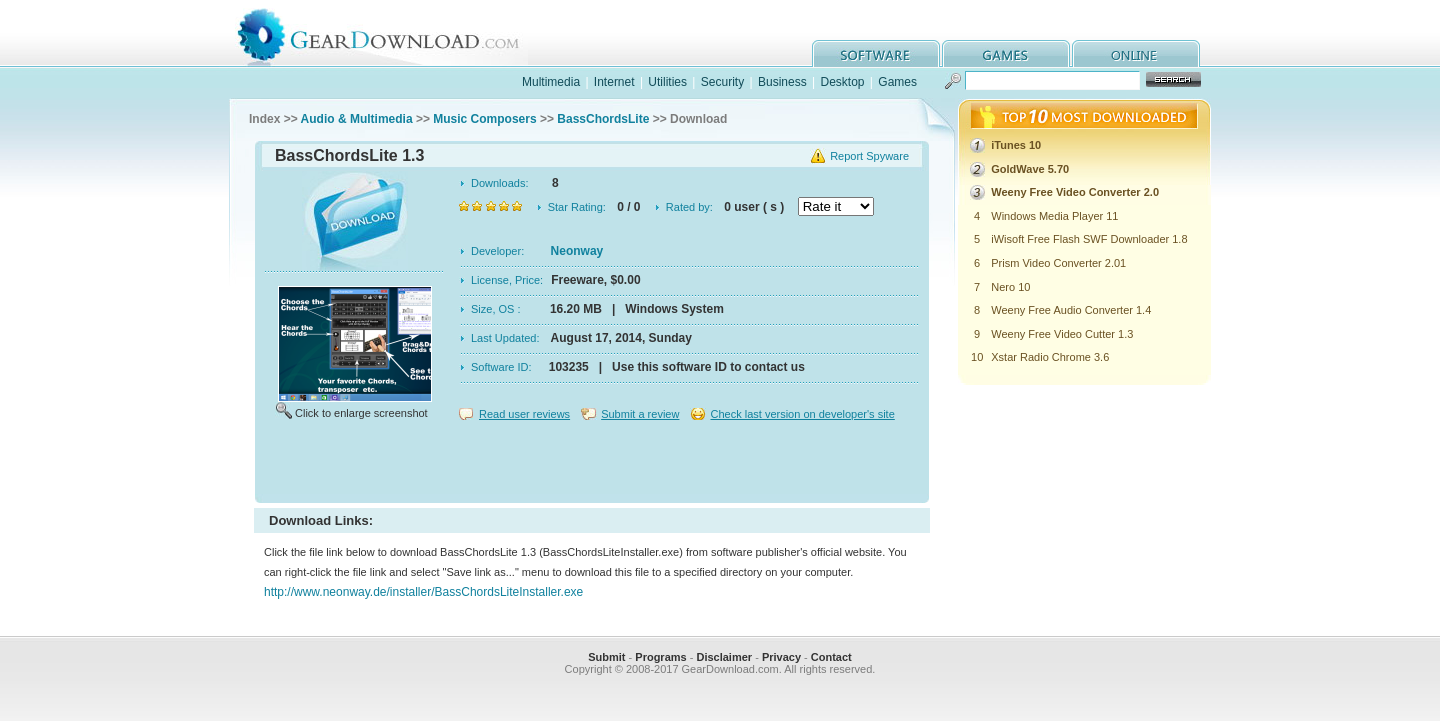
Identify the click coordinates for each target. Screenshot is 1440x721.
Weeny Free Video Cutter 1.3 (1062, 334)
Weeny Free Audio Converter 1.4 (1071, 310)
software (876, 53)
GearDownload (393, 33)
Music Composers (484, 119)
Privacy (781, 657)
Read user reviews (524, 414)
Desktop (842, 82)
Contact (831, 657)
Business (782, 82)
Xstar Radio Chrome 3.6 (1050, 357)
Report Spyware (869, 156)
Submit (606, 657)
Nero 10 (1010, 287)
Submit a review (640, 414)
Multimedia (551, 82)
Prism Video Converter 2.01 (1058, 263)
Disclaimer (724, 657)
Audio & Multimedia (357, 119)
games (1006, 53)
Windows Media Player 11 (1054, 216)
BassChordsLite (603, 119)
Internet (614, 82)
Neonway (577, 251)
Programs (660, 657)
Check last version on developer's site (802, 414)
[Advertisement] (592, 464)
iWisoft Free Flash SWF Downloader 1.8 (1089, 239)
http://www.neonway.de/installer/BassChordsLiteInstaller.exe (423, 592)
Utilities (667, 82)
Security (722, 82)
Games (897, 82)
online (1136, 53)
